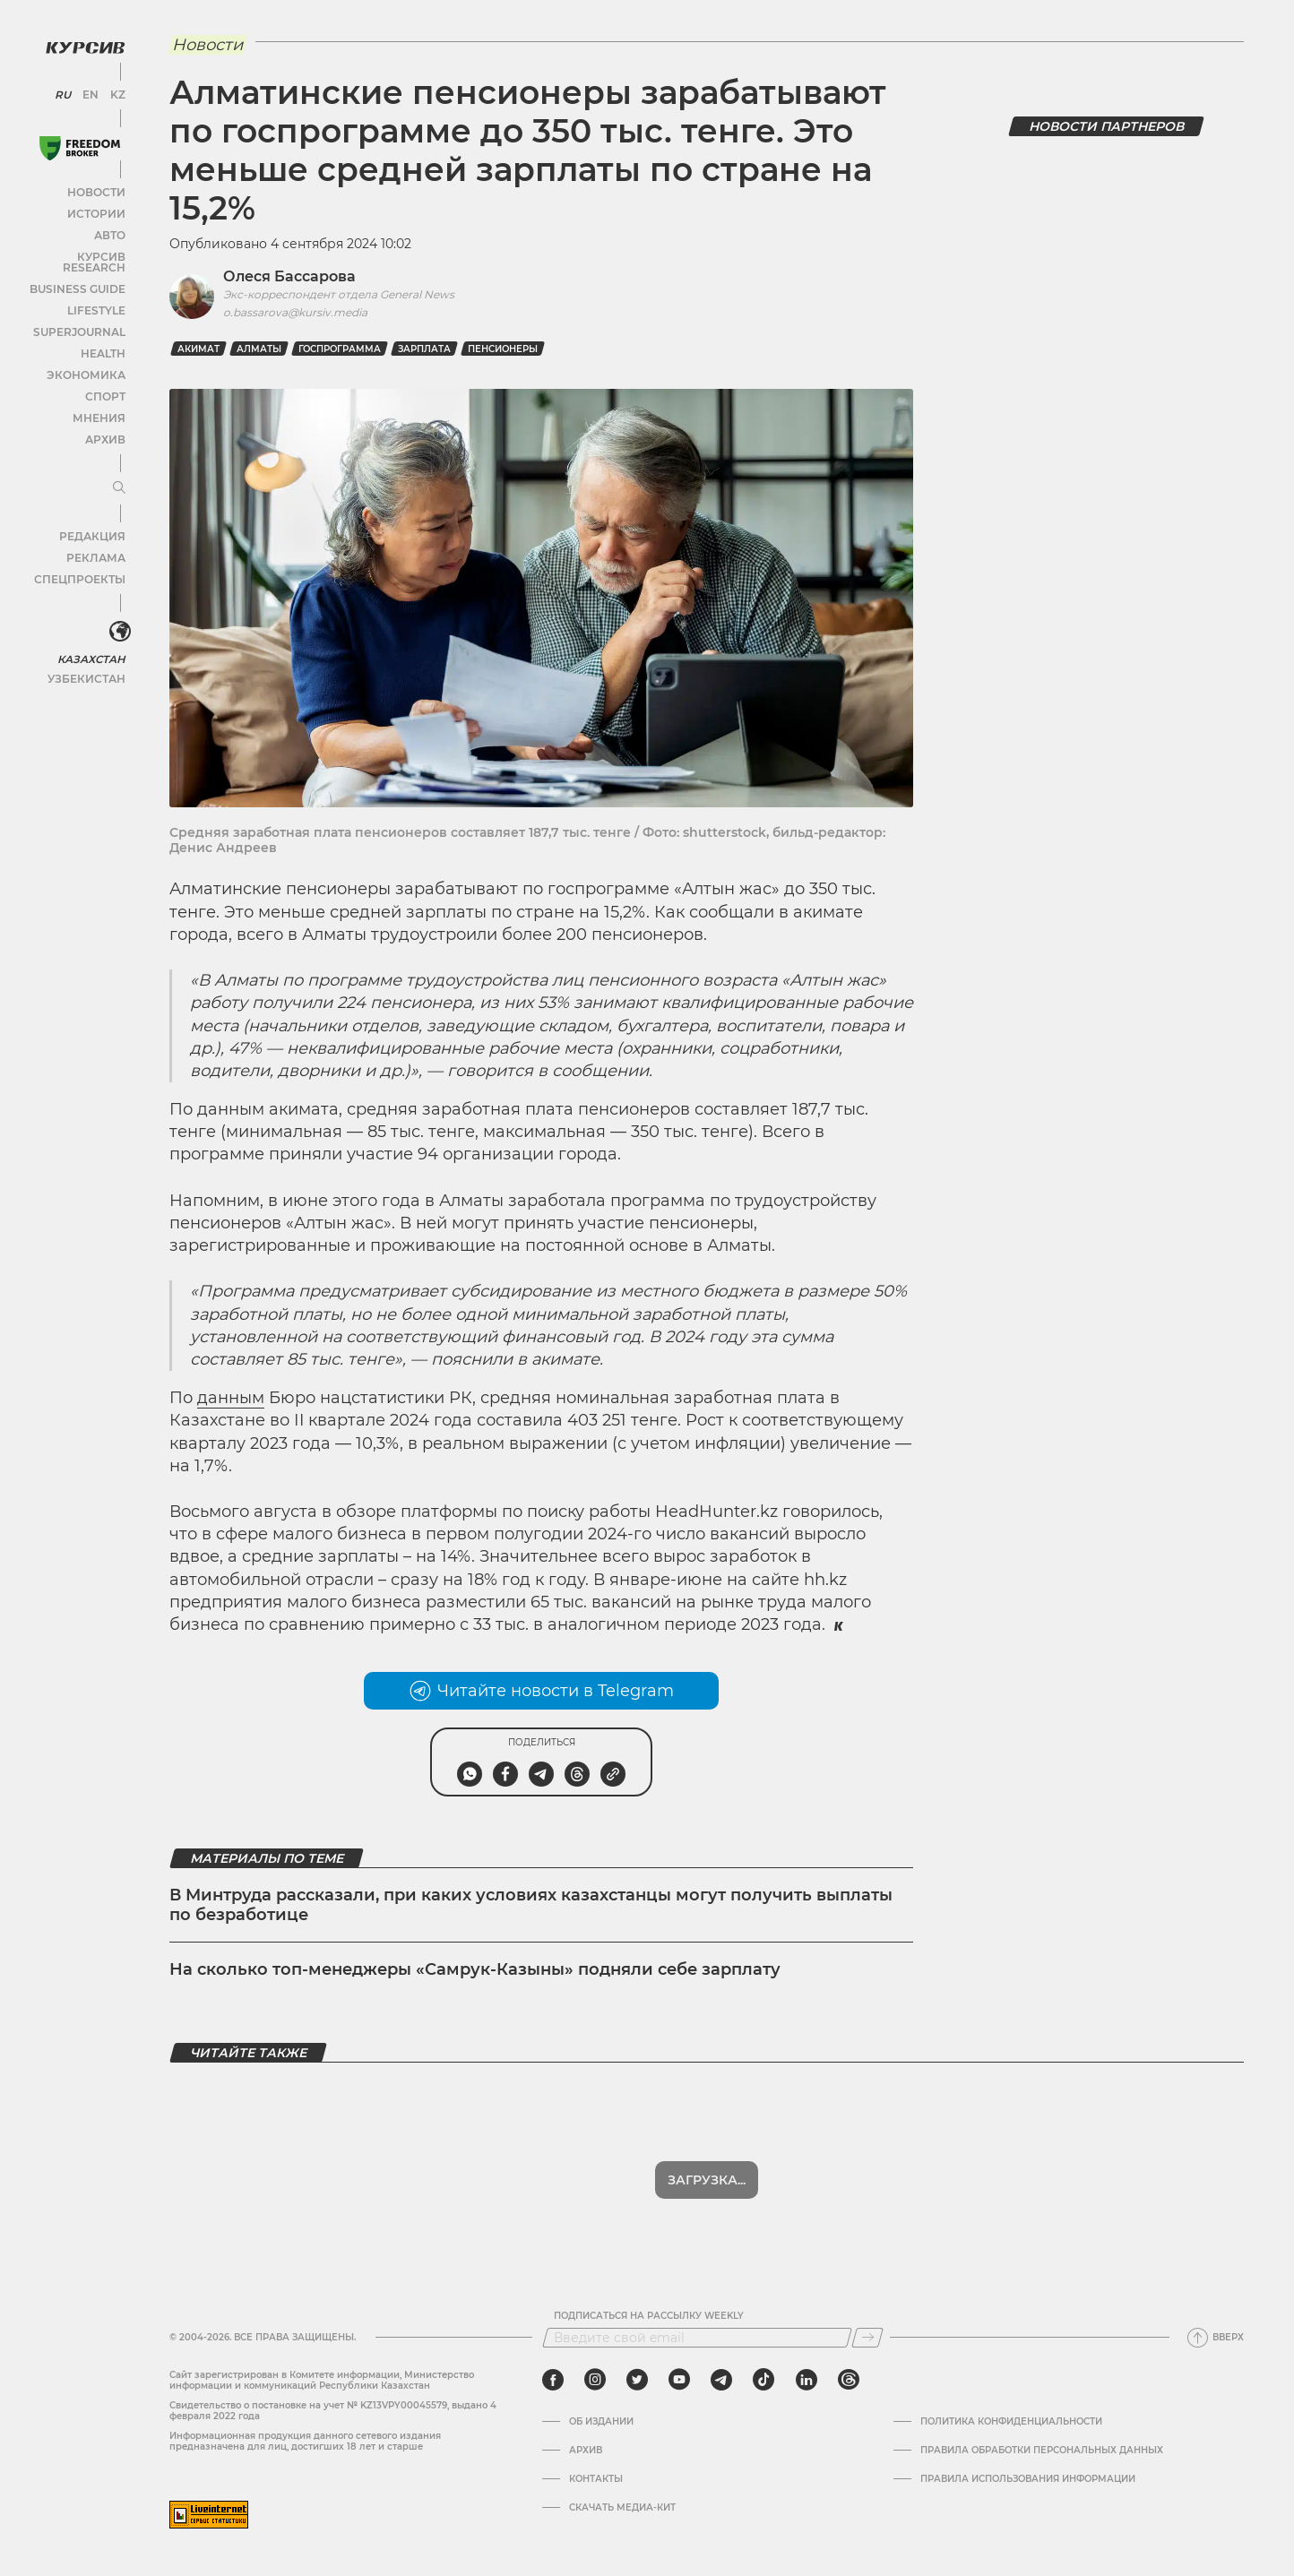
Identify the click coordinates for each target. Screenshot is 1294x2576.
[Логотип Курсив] (80, 42)
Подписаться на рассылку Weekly (649, 2316)
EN (90, 89)
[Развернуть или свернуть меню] (114, 472)
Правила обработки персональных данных (1041, 2450)
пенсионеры (503, 349)
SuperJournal (83, 316)
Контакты (596, 2479)
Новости (97, 187)
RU (65, 89)
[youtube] (679, 2380)
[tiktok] (763, 2380)
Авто (108, 230)
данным (230, 1398)
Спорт (105, 380)
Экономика (89, 359)
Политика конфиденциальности (1011, 2422)
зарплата (424, 349)
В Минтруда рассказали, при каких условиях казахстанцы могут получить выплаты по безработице (531, 1905)
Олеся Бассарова (289, 276)
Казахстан (92, 642)
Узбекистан (89, 662)
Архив (104, 423)
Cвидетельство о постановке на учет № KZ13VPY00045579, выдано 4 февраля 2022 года (332, 2410)
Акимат (198, 349)
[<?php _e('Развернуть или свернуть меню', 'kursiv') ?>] (115, 616)
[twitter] (637, 2380)
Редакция (94, 520)
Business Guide (81, 273)
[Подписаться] (867, 2338)
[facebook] (553, 2380)
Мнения (99, 402)
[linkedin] (806, 2380)
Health (102, 337)
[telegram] (721, 2380)
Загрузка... (707, 2180)
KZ (114, 89)
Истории (97, 208)
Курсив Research (75, 251)
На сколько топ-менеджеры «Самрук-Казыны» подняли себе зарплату (475, 1969)
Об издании (601, 2422)
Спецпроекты (84, 563)
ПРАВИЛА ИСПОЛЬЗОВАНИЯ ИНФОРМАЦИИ (1027, 2479)
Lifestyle (97, 294)
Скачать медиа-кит (622, 2508)
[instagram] (595, 2380)
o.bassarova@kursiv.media (295, 312)
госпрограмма (339, 349)
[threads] (848, 2380)
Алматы (259, 349)
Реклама (96, 541)
